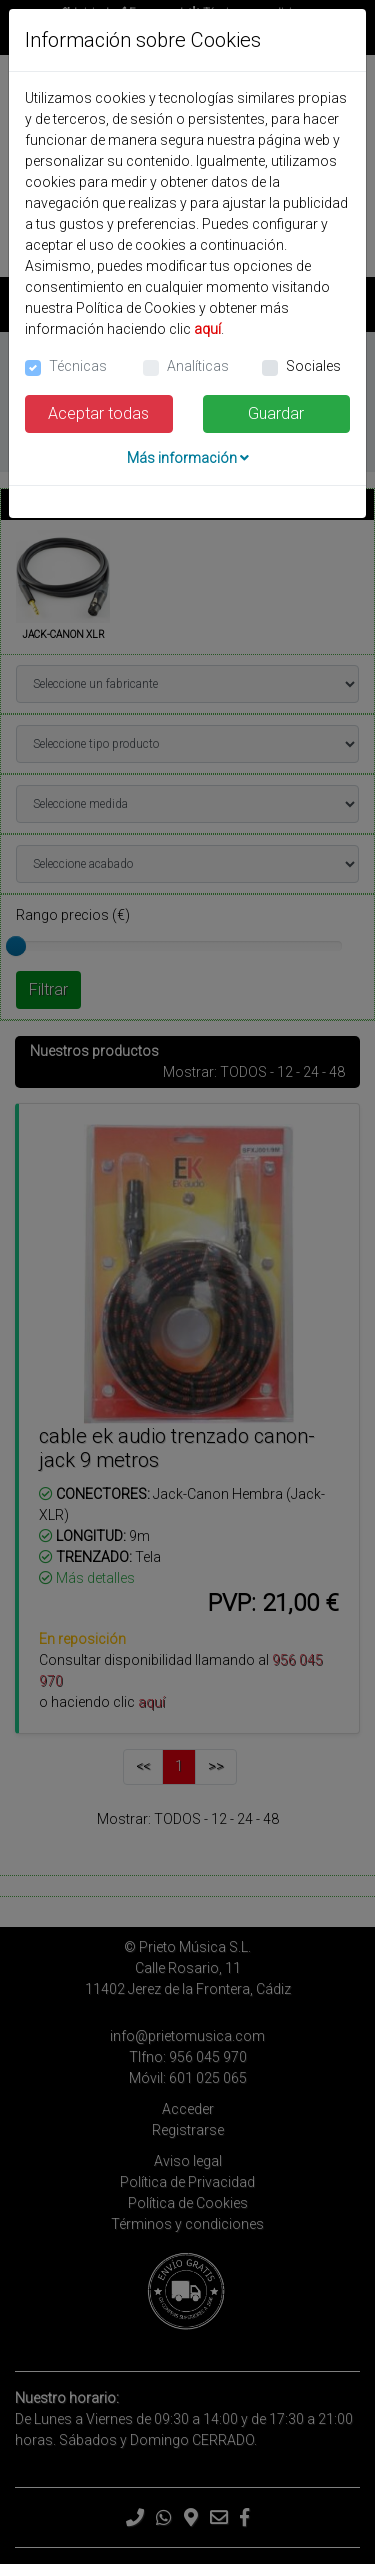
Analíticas (198, 366)
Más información (188, 458)
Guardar (276, 413)
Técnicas (78, 366)
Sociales (313, 366)
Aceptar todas (98, 413)
